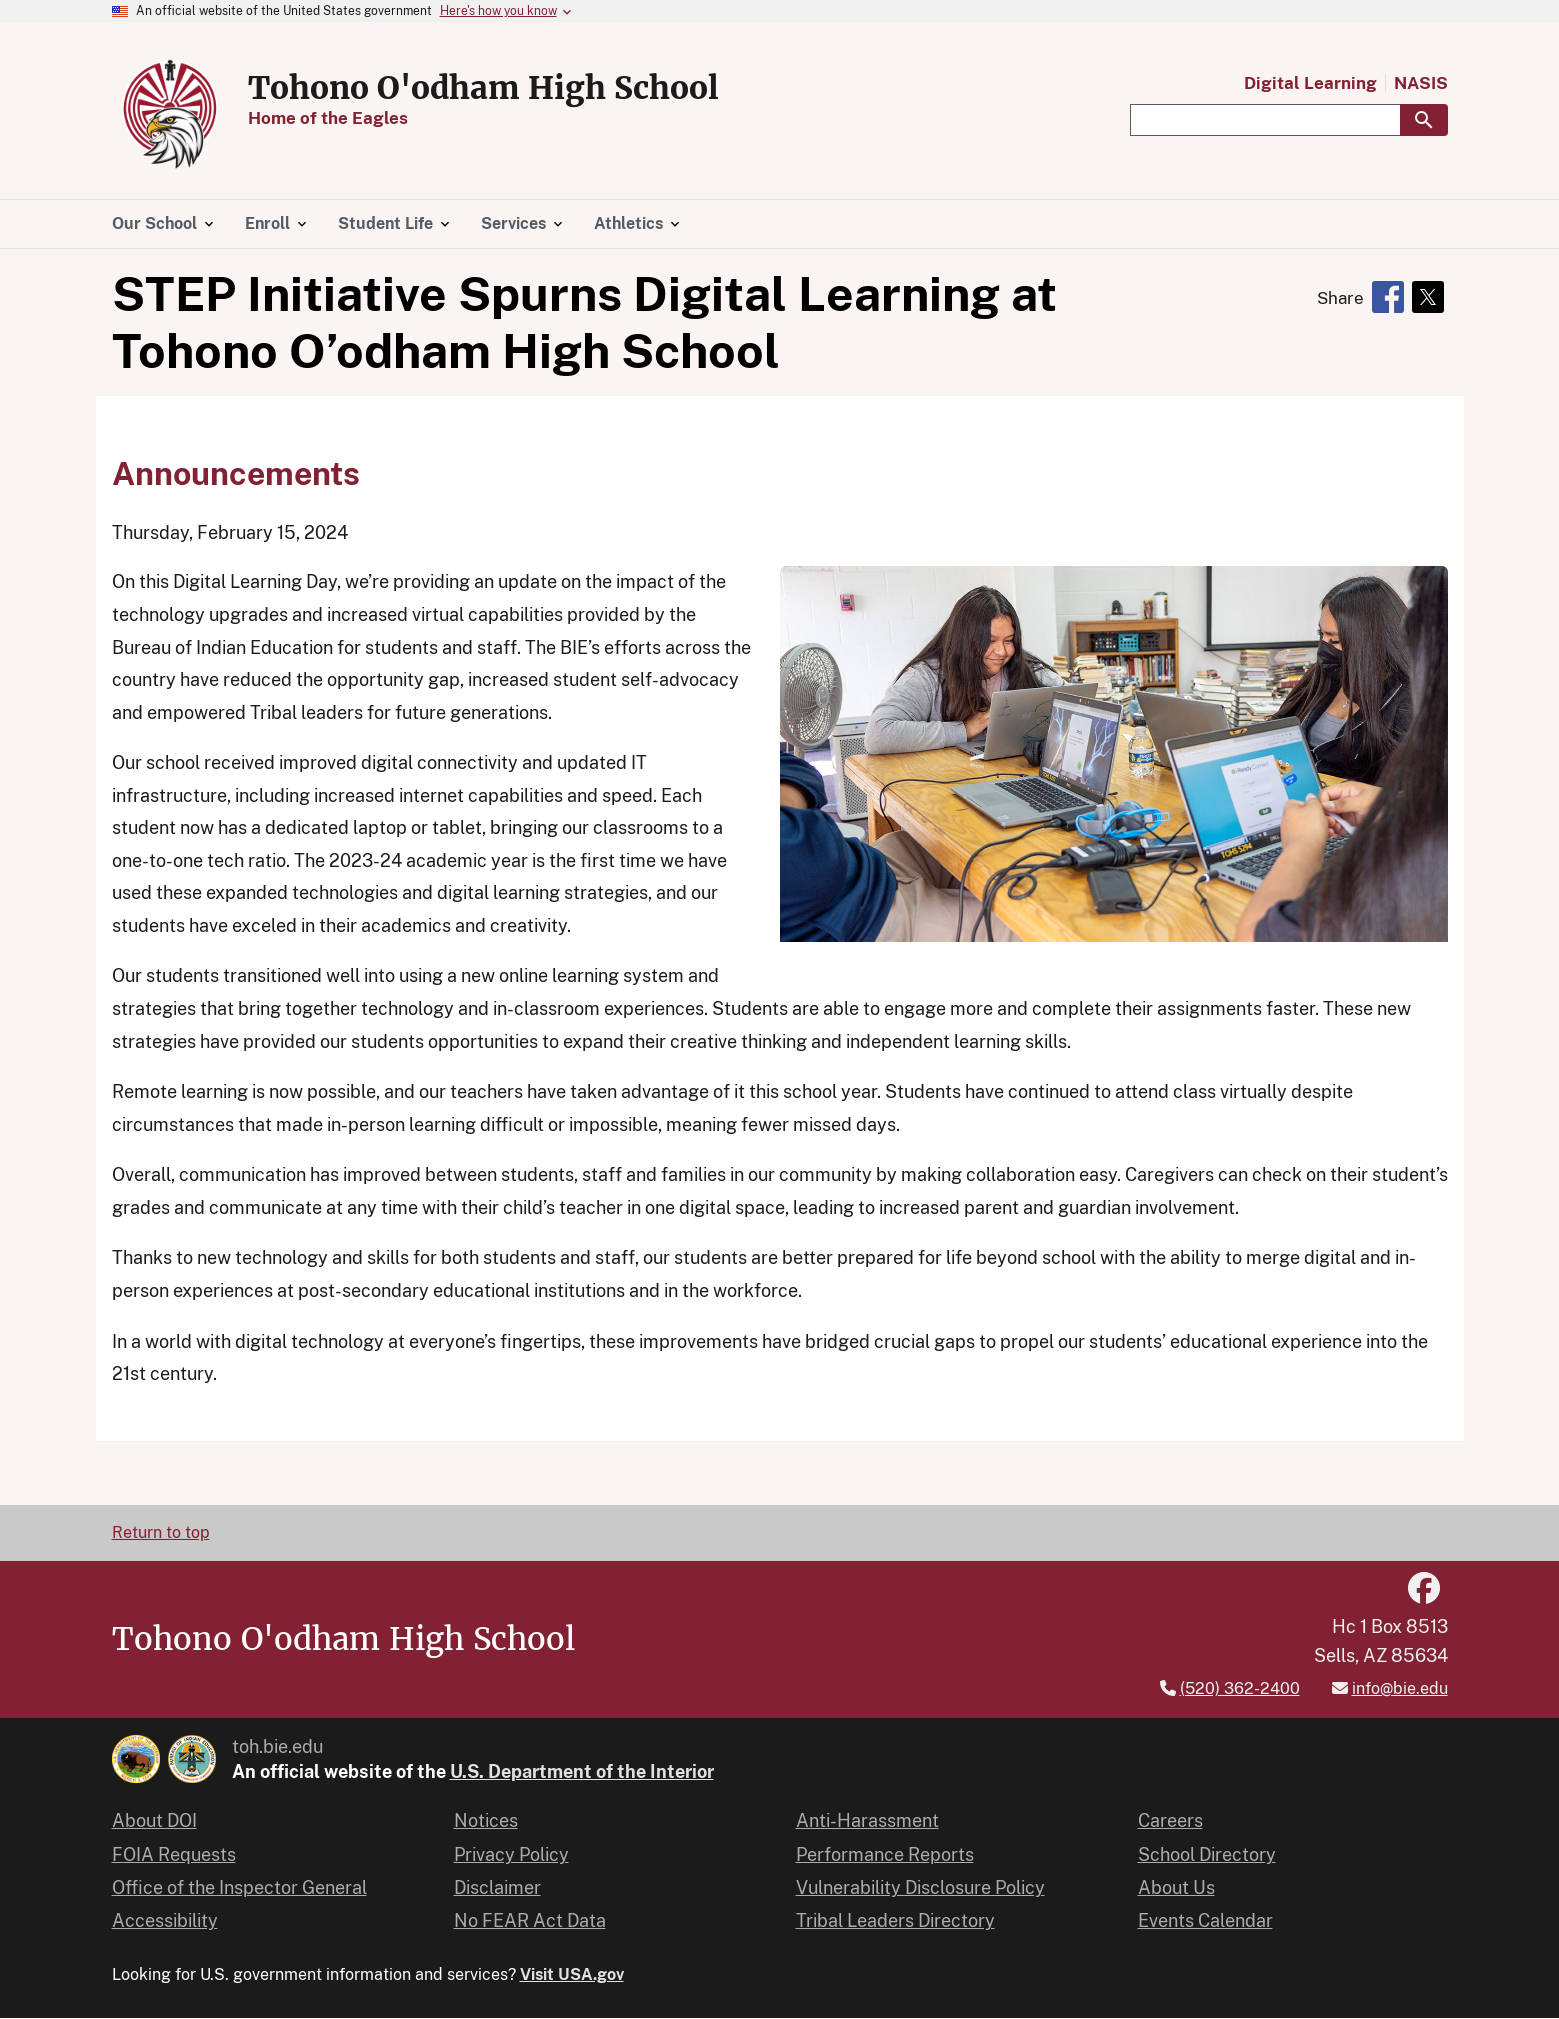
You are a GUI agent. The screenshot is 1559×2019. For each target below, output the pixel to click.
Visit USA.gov (572, 1974)
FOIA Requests (174, 1854)
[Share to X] (1428, 297)
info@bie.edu (1400, 1688)
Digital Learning (1310, 83)
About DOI (154, 1820)
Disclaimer (497, 1887)
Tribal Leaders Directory (895, 1920)
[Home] (172, 162)
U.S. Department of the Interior (582, 1771)
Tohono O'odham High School (483, 88)
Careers (1170, 1820)
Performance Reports (885, 1854)
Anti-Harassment (867, 1820)
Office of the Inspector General (239, 1887)
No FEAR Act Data (530, 1920)
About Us (1176, 1887)
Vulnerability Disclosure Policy (920, 1887)
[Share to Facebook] (1388, 297)
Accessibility (165, 1920)
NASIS (1421, 83)
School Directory (1207, 1854)
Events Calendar (1205, 1920)
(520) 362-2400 (1240, 1688)
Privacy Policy (511, 1854)
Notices (486, 1820)
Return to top (161, 1532)
